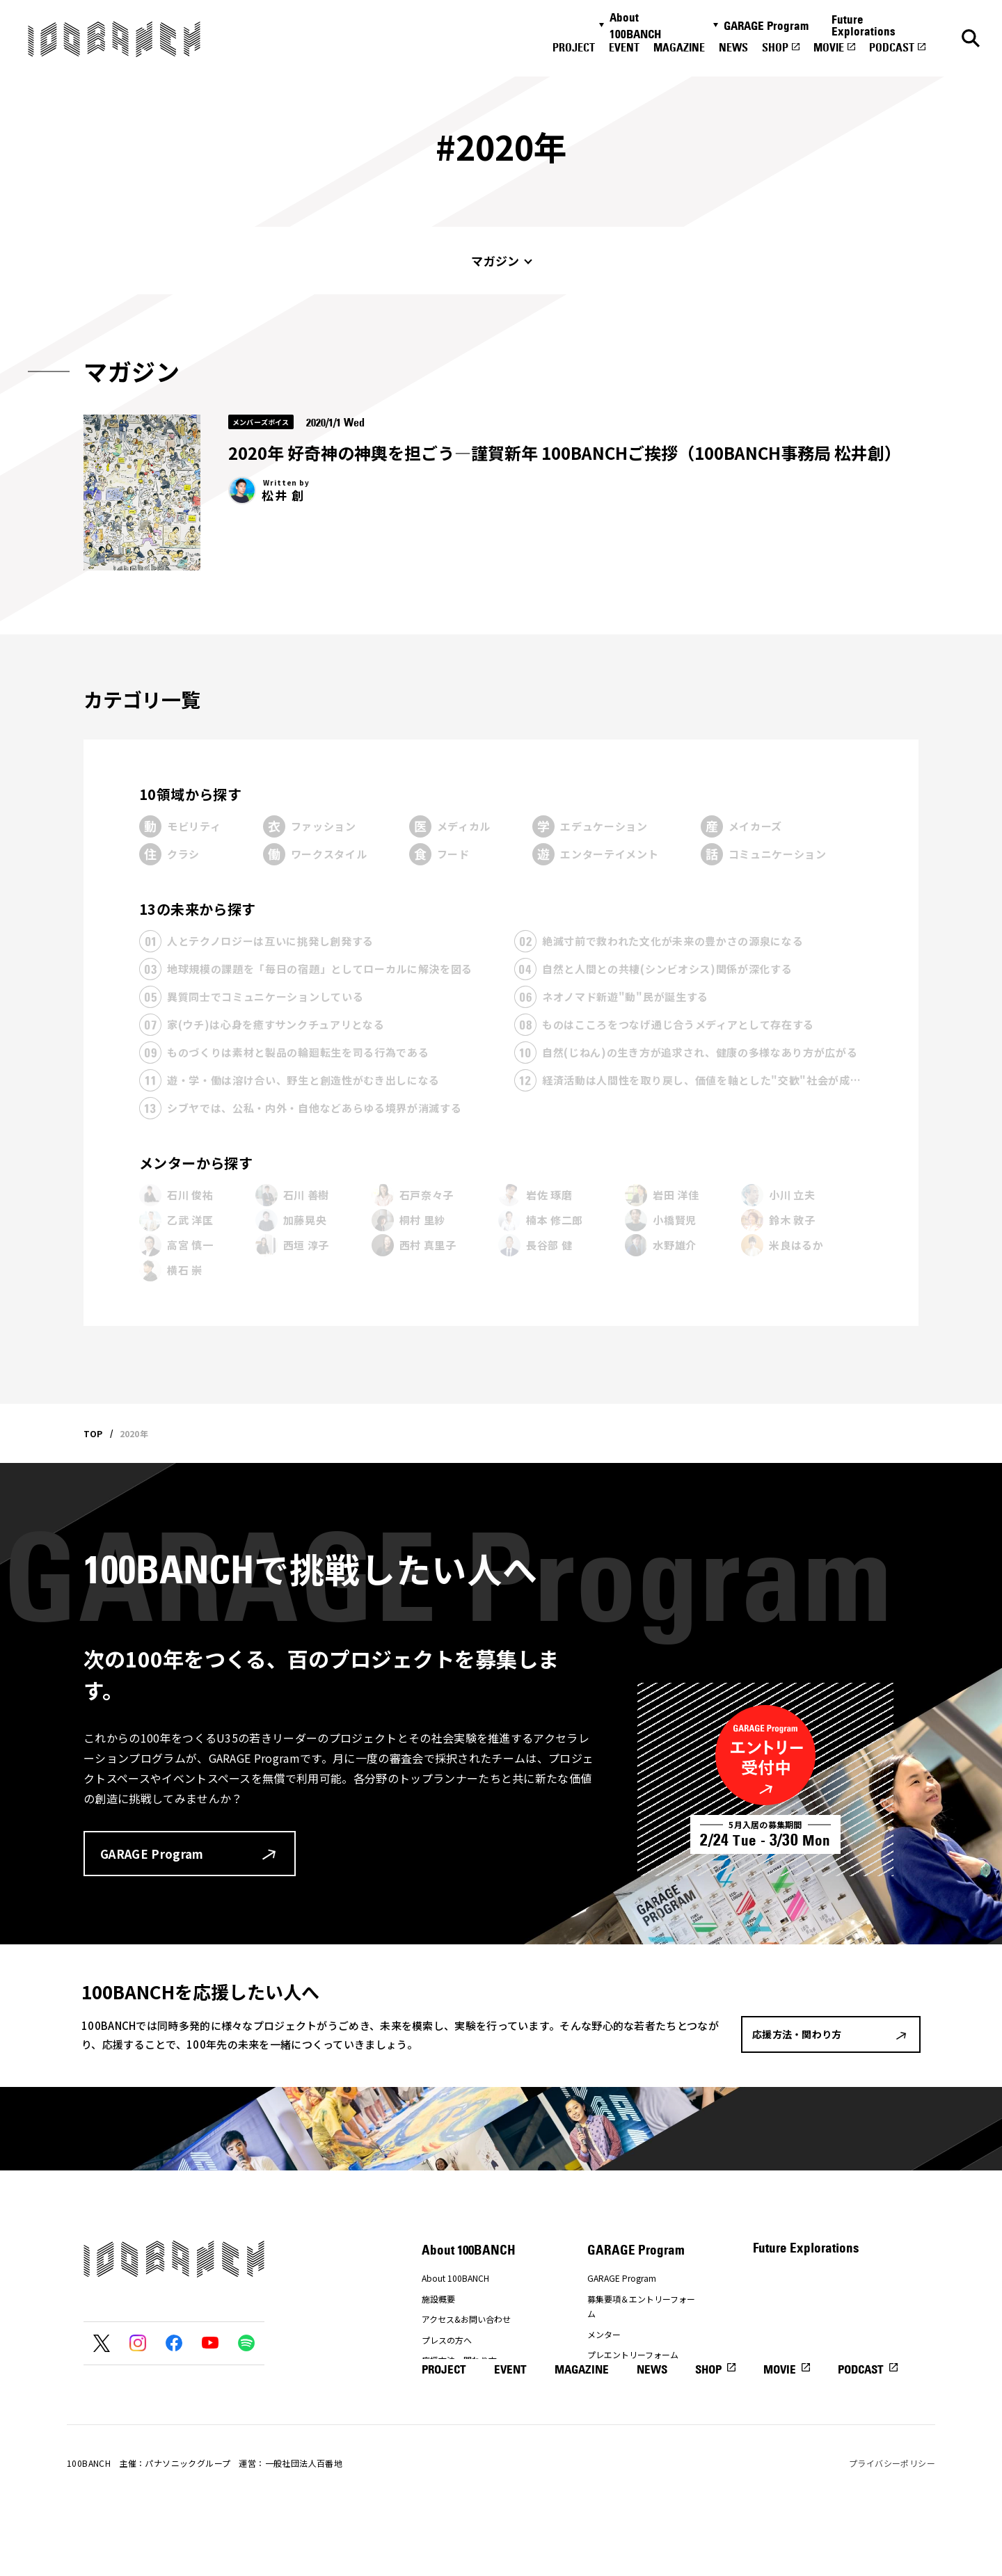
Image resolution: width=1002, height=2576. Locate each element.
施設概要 (438, 2299)
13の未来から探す (197, 909)
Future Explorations (864, 25)
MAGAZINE (679, 47)
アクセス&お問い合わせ (466, 2319)
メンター (604, 2334)
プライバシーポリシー (892, 2526)
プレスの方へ (447, 2340)
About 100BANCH (635, 25)
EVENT (624, 47)
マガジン (495, 260)
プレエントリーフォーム (632, 2354)
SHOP (775, 47)
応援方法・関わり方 (459, 2360)
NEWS (733, 47)
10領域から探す (190, 794)
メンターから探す (196, 1163)
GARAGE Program (766, 26)
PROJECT (573, 47)
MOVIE (828, 47)
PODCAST (891, 47)
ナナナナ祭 (442, 2381)
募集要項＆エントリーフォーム (641, 2306)
